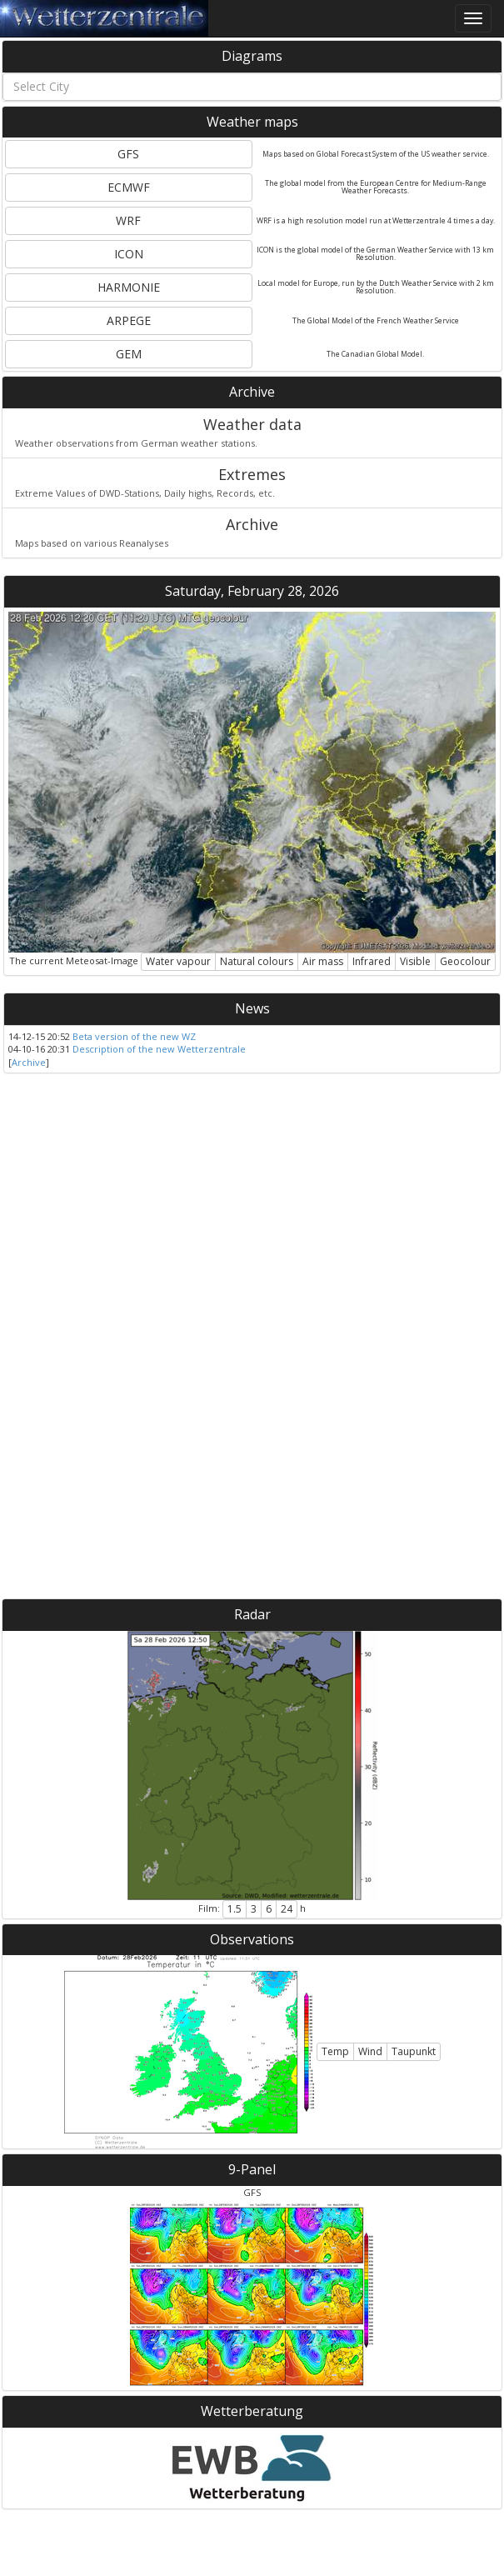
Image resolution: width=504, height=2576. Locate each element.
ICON (128, 254)
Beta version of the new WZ (134, 1036)
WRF (128, 220)
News (252, 1008)
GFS (128, 154)
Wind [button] (370, 2051)
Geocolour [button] (465, 961)
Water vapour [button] (178, 961)
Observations (252, 1939)
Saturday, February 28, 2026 (252, 591)
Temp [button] (335, 2051)
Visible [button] (415, 961)
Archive (252, 392)
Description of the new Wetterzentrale (159, 1049)
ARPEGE (129, 320)
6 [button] (269, 1909)
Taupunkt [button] (414, 2051)
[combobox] (252, 87)
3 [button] (254, 1909)
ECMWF (128, 187)
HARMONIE (128, 287)
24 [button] (286, 1909)
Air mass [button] (322, 961)
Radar (252, 1614)
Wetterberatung (252, 2411)
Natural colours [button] (256, 961)
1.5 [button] (234, 1909)
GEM (129, 354)
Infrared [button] (371, 961)
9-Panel (252, 2169)
